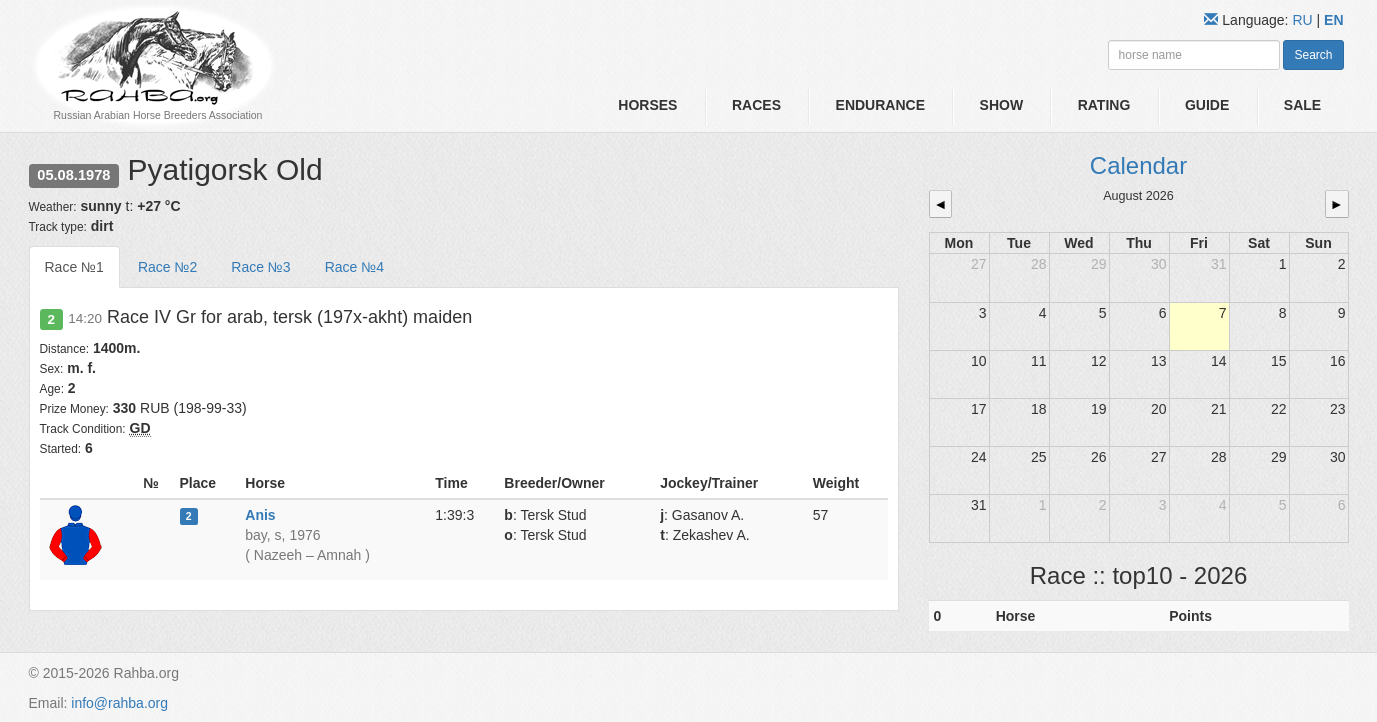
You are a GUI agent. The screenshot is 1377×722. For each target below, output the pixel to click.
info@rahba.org (119, 703)
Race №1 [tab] (74, 267)
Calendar (1138, 165)
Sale (1302, 105)
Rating (1104, 105)
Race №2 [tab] (167, 267)
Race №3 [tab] (260, 267)
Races (756, 105)
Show (1002, 105)
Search (1313, 55)
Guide (1207, 105)
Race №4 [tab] (354, 267)
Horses (647, 105)
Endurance (880, 105)
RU (1304, 20)
